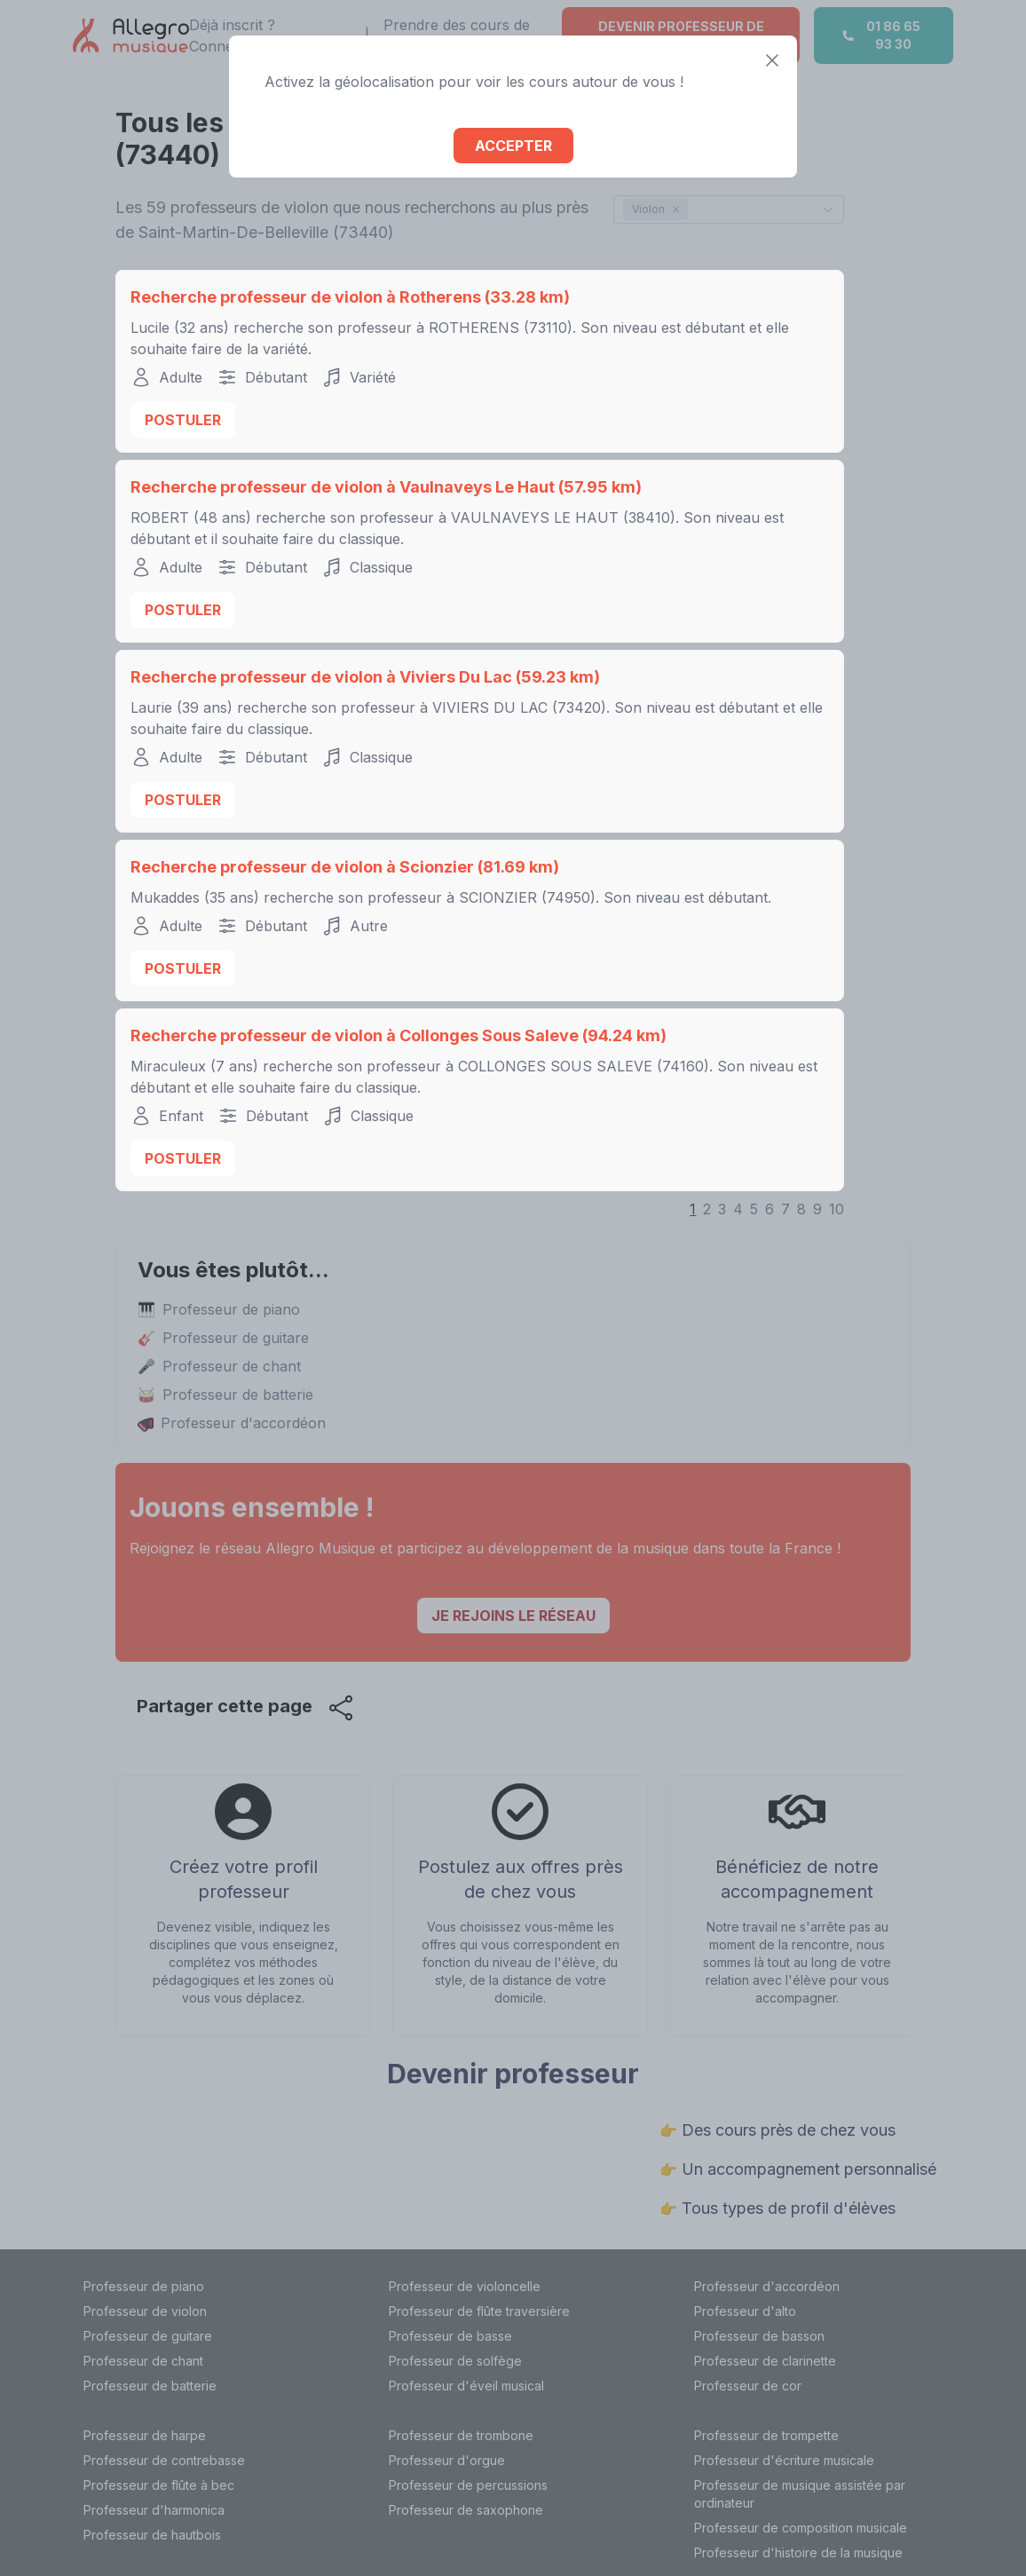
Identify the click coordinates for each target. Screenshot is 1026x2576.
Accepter (513, 145)
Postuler (183, 420)
